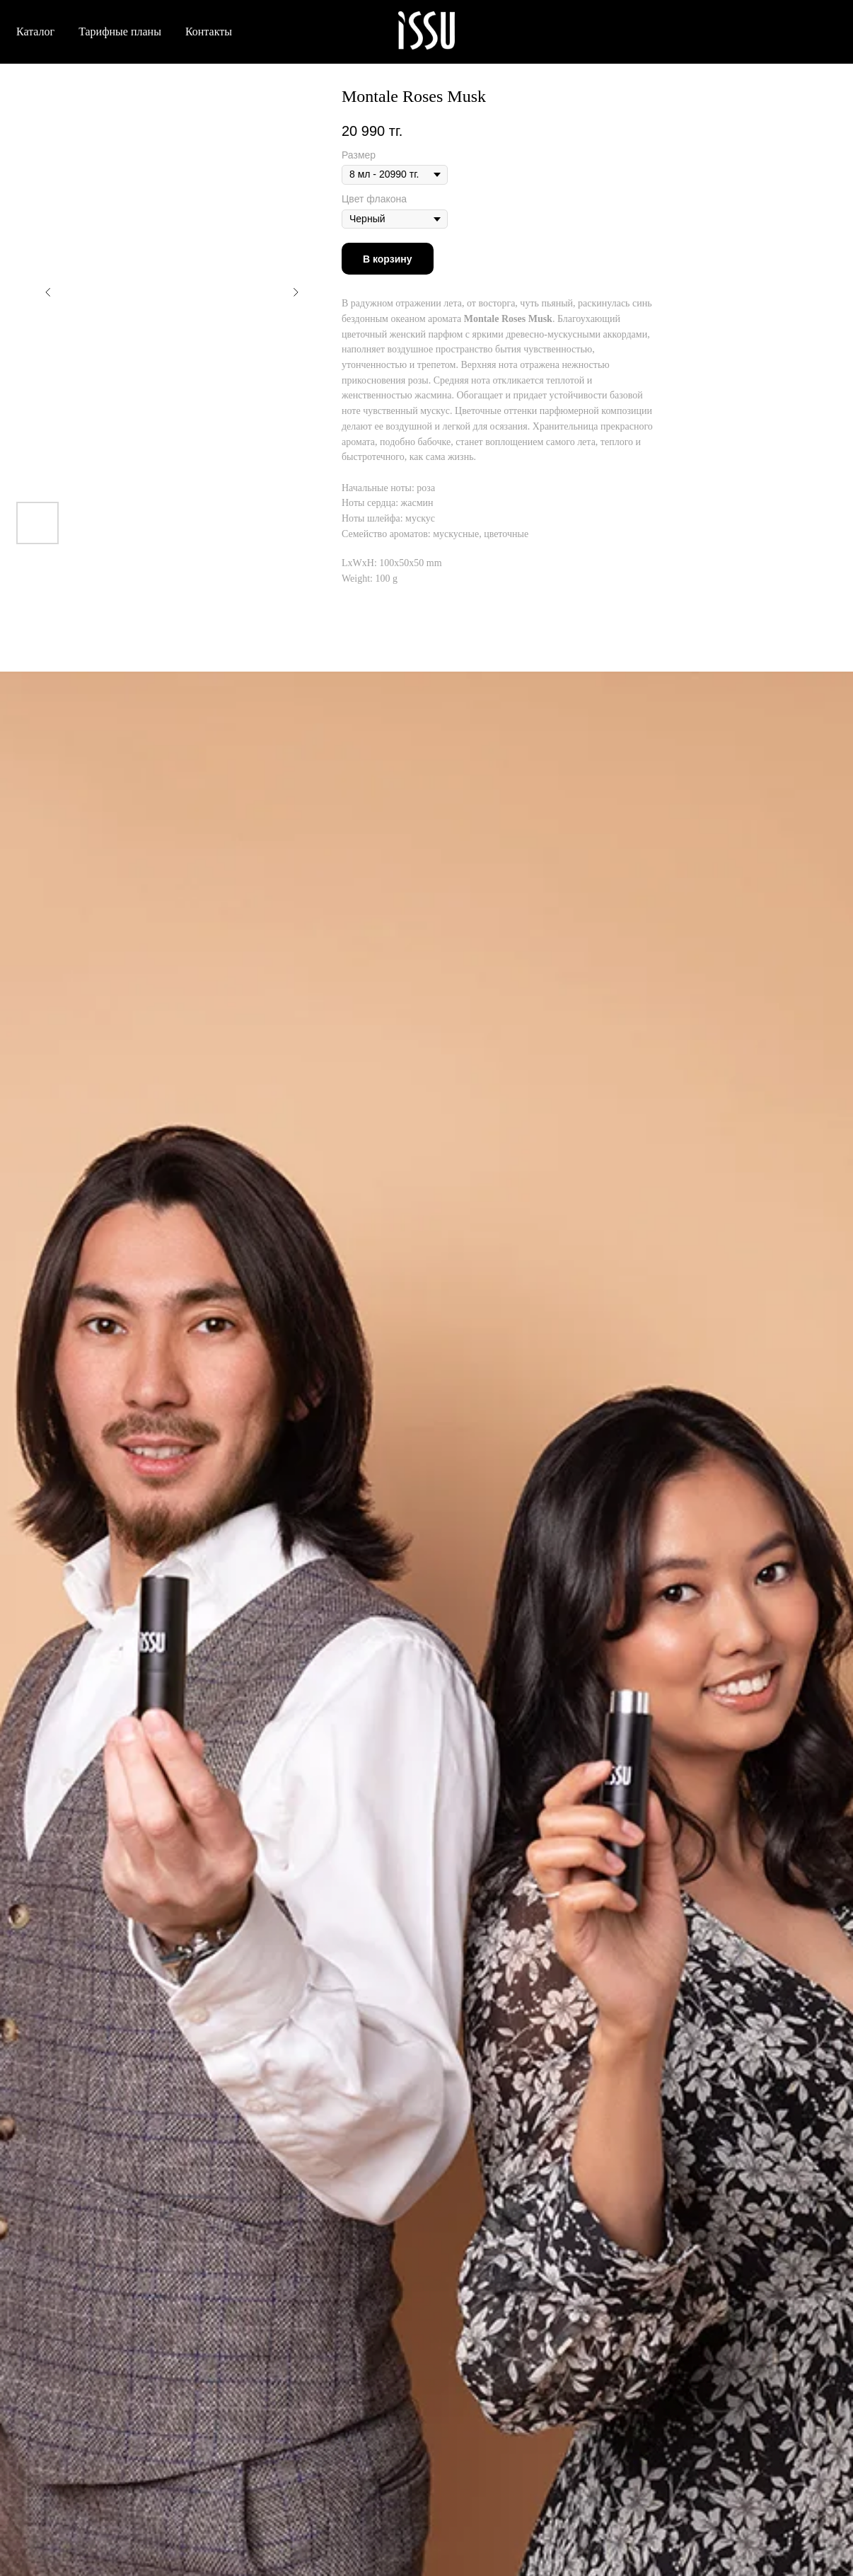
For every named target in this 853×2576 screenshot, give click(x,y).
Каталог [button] (35, 31)
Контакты (208, 31)
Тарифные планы (120, 31)
